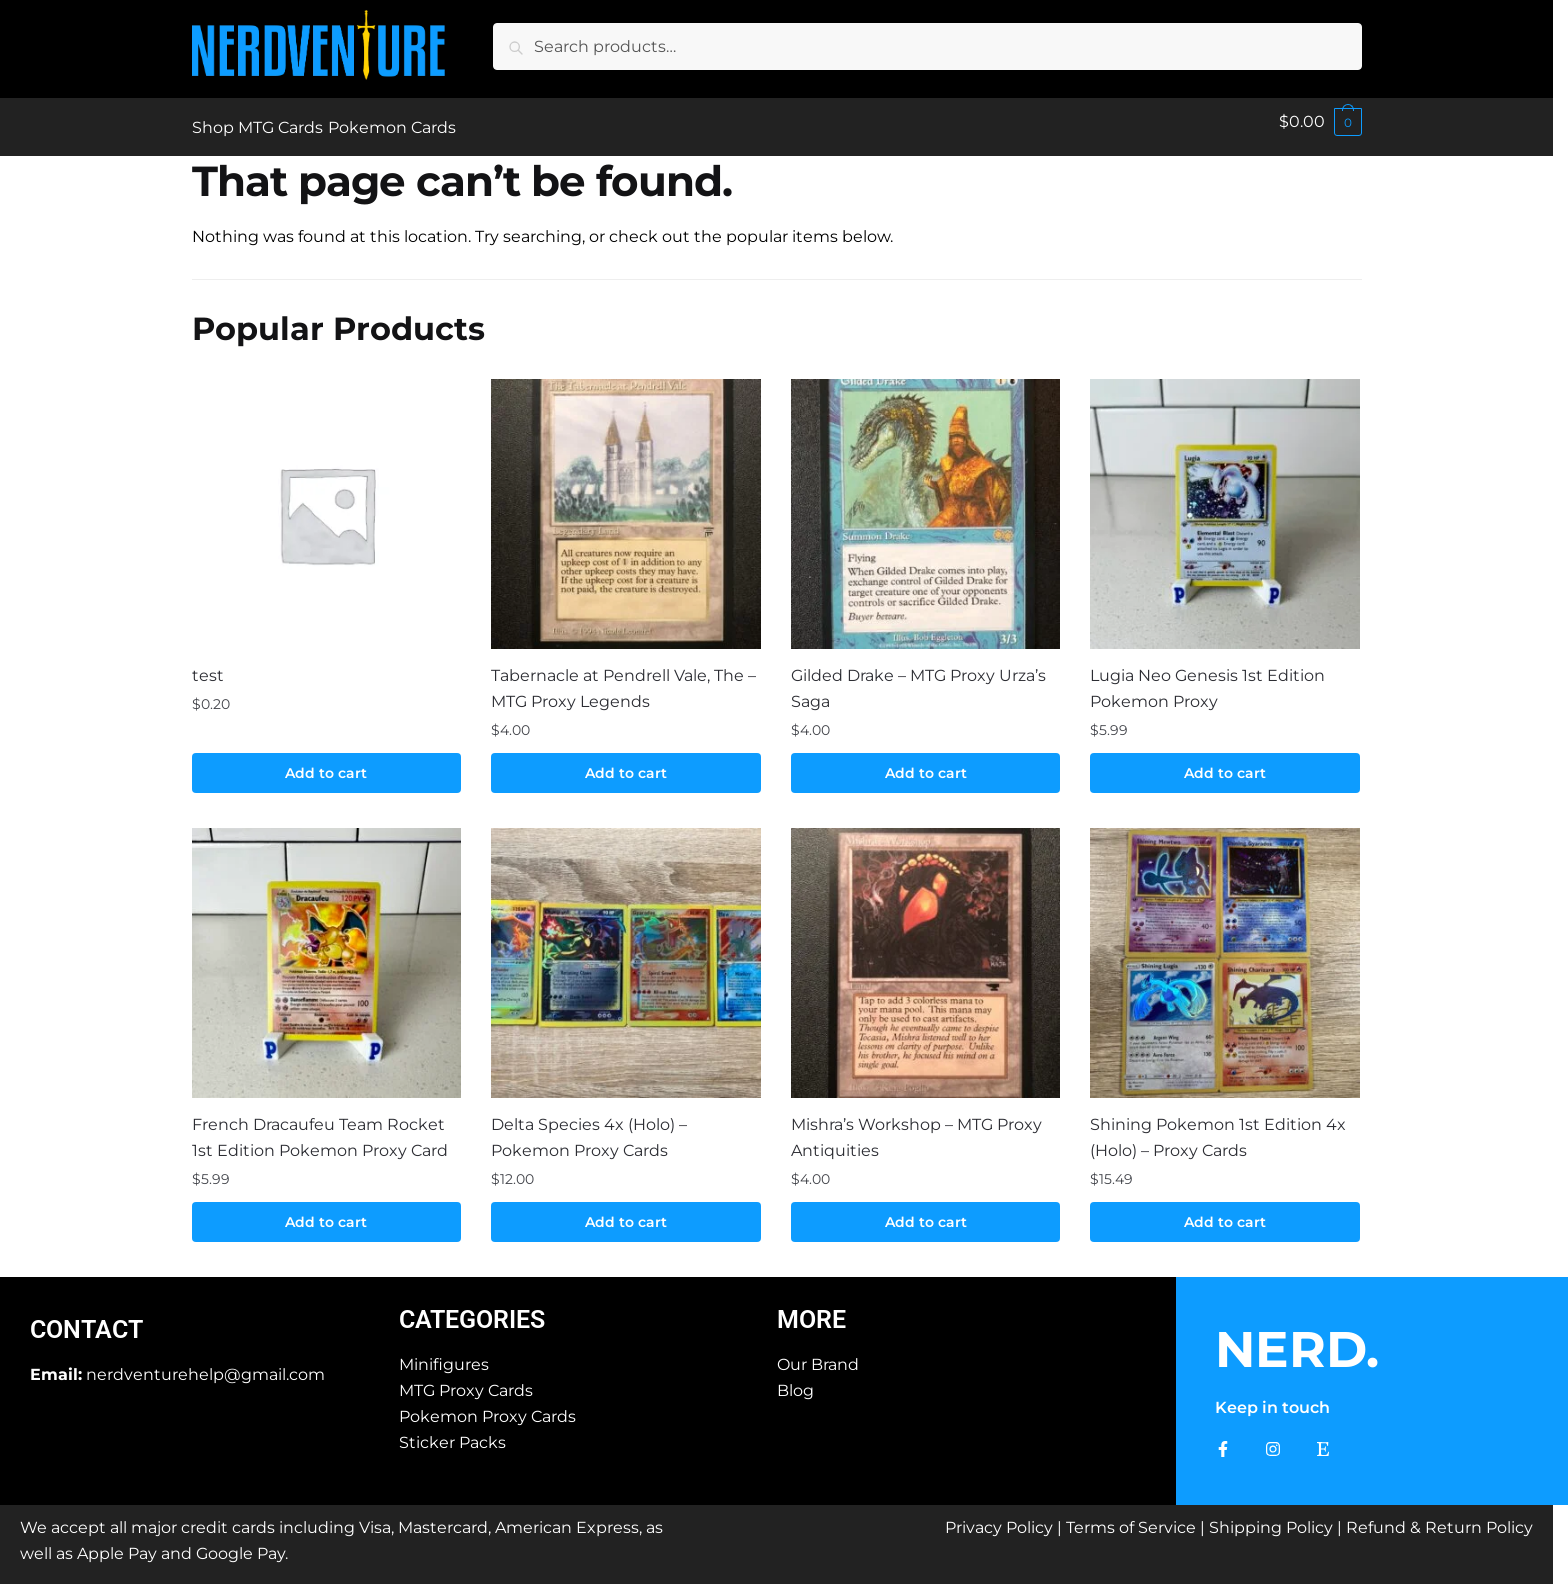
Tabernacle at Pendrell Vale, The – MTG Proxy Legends (623, 676)
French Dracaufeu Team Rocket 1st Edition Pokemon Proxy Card (320, 1125)
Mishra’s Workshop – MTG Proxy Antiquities (916, 1125)
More (811, 1307)
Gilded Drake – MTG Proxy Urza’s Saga (918, 676)
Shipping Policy (1271, 1515)
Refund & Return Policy (1439, 1515)
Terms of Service (1131, 1515)
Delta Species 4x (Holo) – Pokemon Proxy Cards (589, 1125)
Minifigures (444, 1352)
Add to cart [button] (326, 761)
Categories (472, 1307)
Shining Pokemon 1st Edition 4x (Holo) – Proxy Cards (1218, 1125)
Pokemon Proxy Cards (487, 1404)
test (208, 663)
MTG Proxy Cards (466, 1378)
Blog (795, 1378)
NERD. (1297, 1337)
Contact (86, 1317)
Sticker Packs (452, 1430)
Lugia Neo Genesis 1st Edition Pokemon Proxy (1207, 676)
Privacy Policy (999, 1515)
